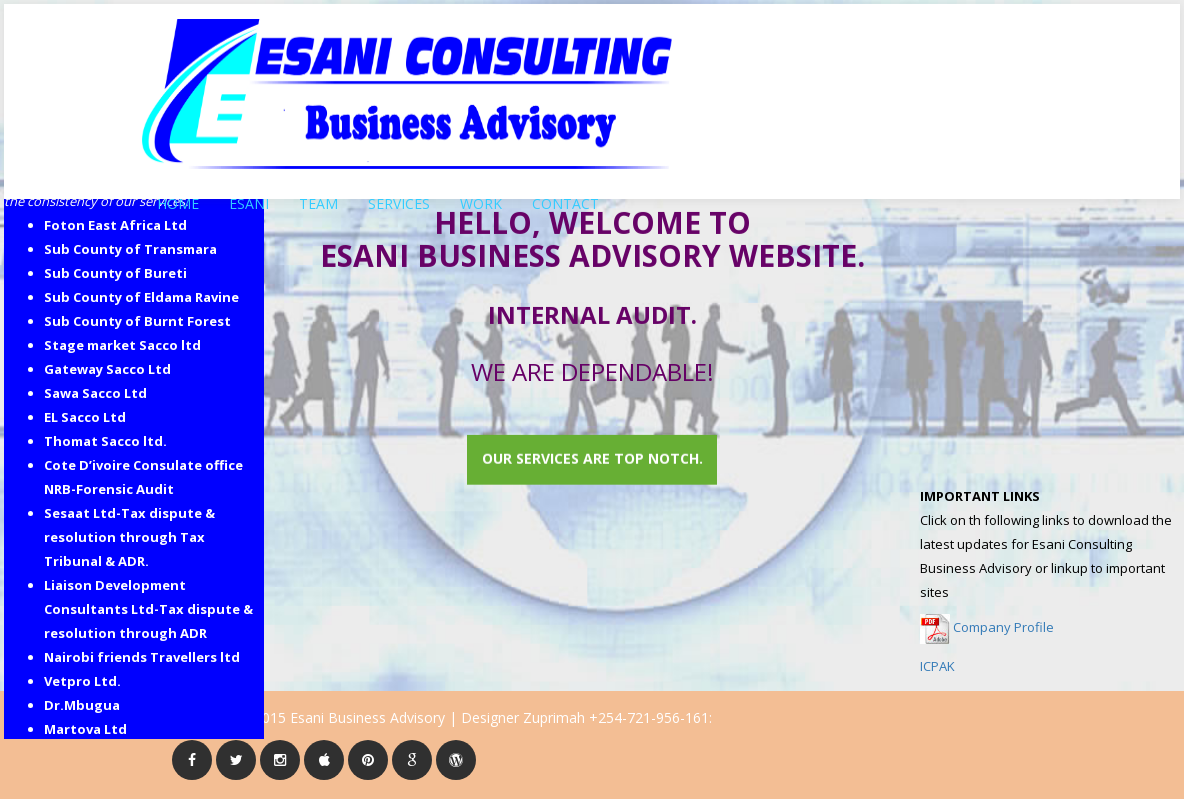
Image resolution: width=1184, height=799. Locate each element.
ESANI (249, 196)
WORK (481, 196)
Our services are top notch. (592, 458)
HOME (178, 196)
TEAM (318, 196)
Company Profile (1003, 627)
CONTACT (565, 196)
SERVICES (399, 196)
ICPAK (937, 666)
